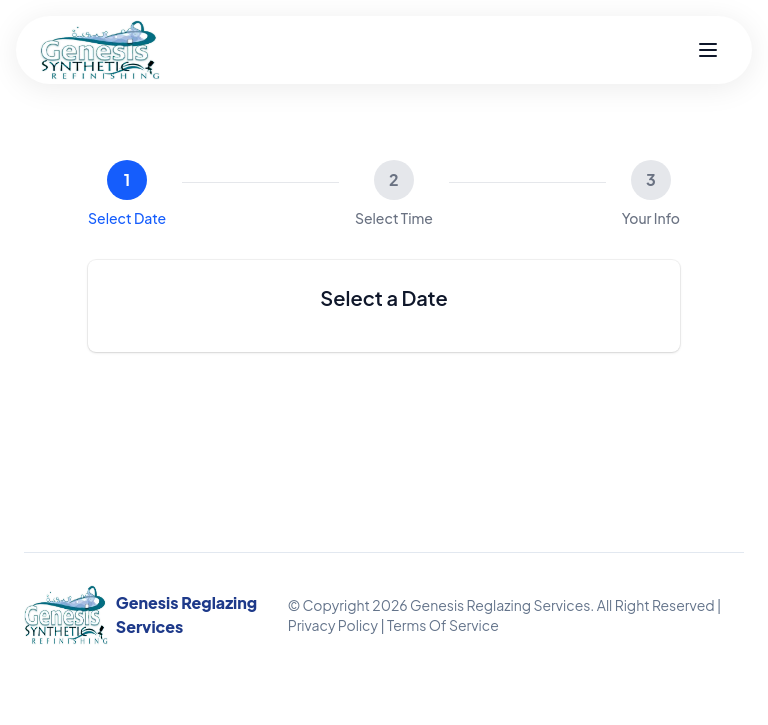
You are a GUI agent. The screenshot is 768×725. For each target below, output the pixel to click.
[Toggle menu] (708, 50)
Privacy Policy (333, 625)
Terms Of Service (443, 625)
